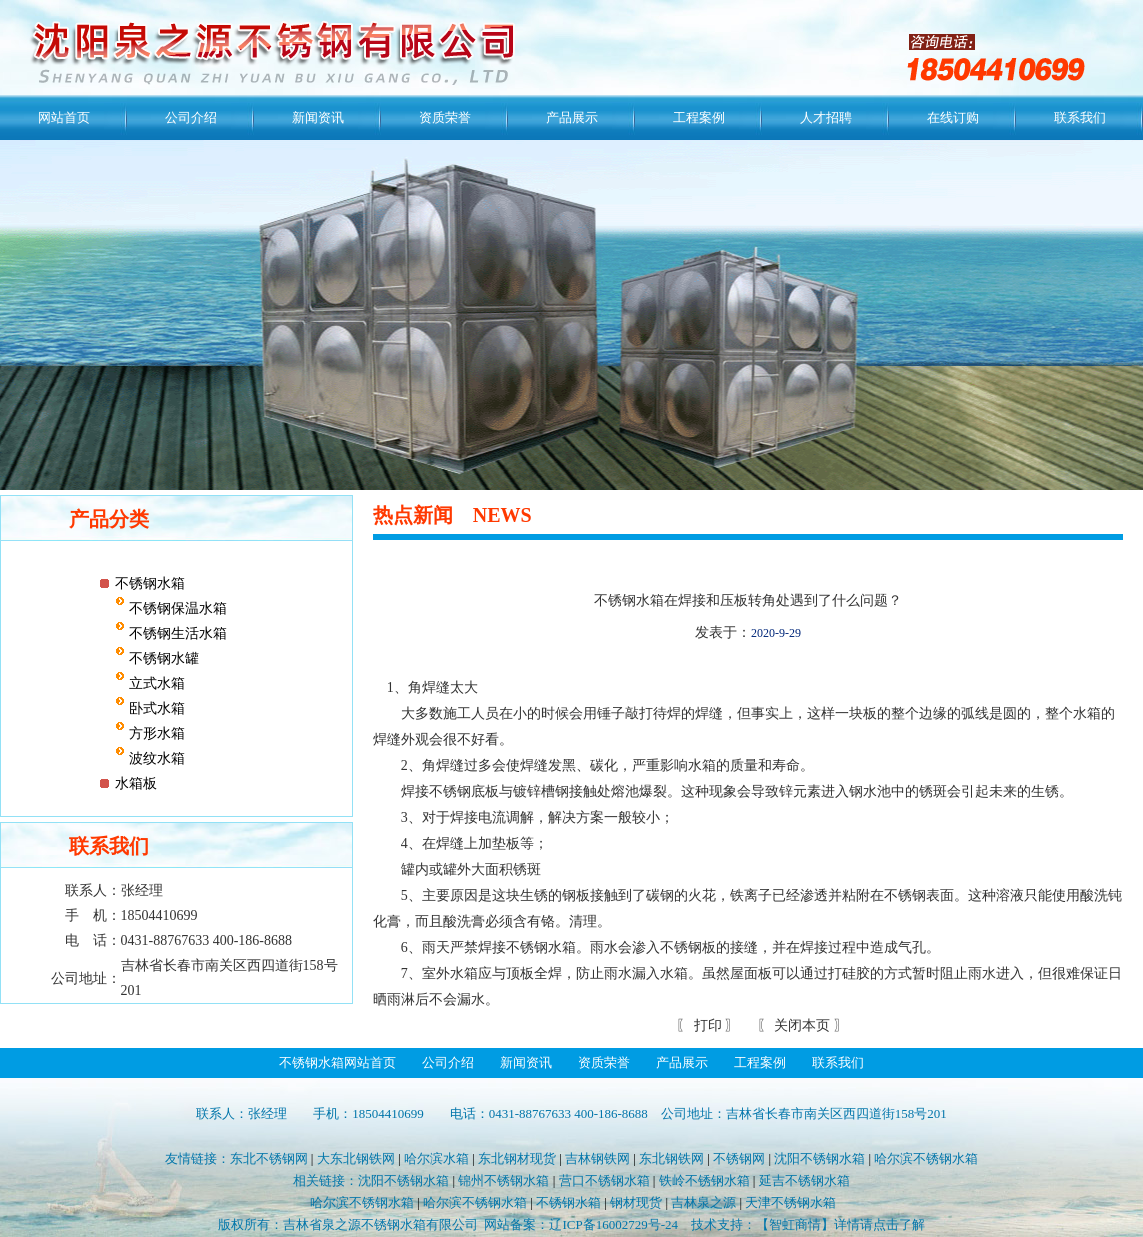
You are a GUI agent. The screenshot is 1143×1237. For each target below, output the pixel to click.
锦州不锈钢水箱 (503, 1180)
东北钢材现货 (517, 1158)
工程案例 (699, 117)
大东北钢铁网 (356, 1158)
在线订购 (953, 117)
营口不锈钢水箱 (604, 1180)
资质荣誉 (445, 117)
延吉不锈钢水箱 (804, 1180)
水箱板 (136, 783)
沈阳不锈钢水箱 (819, 1158)
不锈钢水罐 (162, 658)
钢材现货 (636, 1202)
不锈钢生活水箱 (176, 633)
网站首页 (64, 117)
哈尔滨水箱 (436, 1158)
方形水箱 (155, 733)
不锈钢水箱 (150, 583)
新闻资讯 (318, 117)
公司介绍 (191, 117)
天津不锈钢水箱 (790, 1202)
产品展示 (572, 117)
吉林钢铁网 (597, 1158)
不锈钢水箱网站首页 (337, 1062)
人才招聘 (826, 117)
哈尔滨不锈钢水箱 (926, 1158)
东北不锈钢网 (269, 1158)
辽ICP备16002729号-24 (613, 1224)
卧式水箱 (155, 708)
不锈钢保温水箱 (176, 608)
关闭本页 (802, 1025)
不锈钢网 (739, 1158)
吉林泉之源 (703, 1202)
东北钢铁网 (671, 1158)
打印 (706, 1025)
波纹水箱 (155, 758)
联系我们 (1080, 117)
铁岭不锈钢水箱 (704, 1180)
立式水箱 (155, 683)
